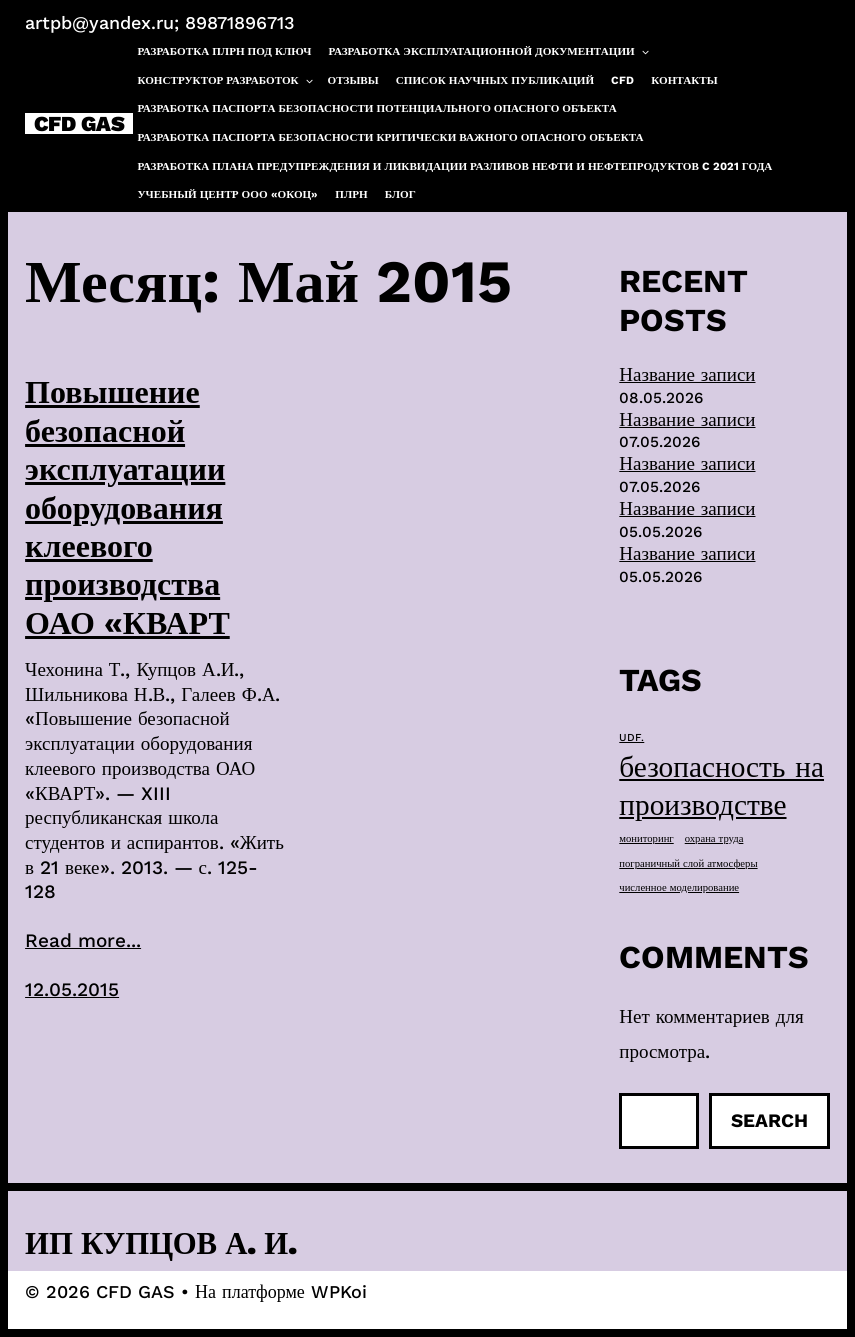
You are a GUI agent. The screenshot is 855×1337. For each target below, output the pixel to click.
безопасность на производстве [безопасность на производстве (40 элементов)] (721, 786)
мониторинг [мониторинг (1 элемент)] (646, 838)
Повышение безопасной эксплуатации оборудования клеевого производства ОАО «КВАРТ (127, 507)
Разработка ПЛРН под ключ (224, 51)
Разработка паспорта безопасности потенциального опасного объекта (376, 108)
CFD (622, 80)
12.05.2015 (72, 989)
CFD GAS (79, 123)
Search (769, 1120)
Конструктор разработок (225, 81)
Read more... (83, 940)
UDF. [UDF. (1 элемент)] (631, 737)
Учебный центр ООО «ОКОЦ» (227, 194)
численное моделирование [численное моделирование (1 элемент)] (679, 887)
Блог (400, 194)
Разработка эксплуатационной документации (490, 52)
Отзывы (353, 80)
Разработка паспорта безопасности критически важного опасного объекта (390, 137)
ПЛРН (351, 194)
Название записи (687, 374)
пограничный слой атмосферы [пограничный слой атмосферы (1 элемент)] (688, 863)
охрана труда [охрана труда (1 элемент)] (714, 838)
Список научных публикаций (495, 80)
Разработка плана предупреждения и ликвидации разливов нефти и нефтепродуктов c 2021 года (454, 166)
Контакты (684, 80)
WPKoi (339, 1291)
